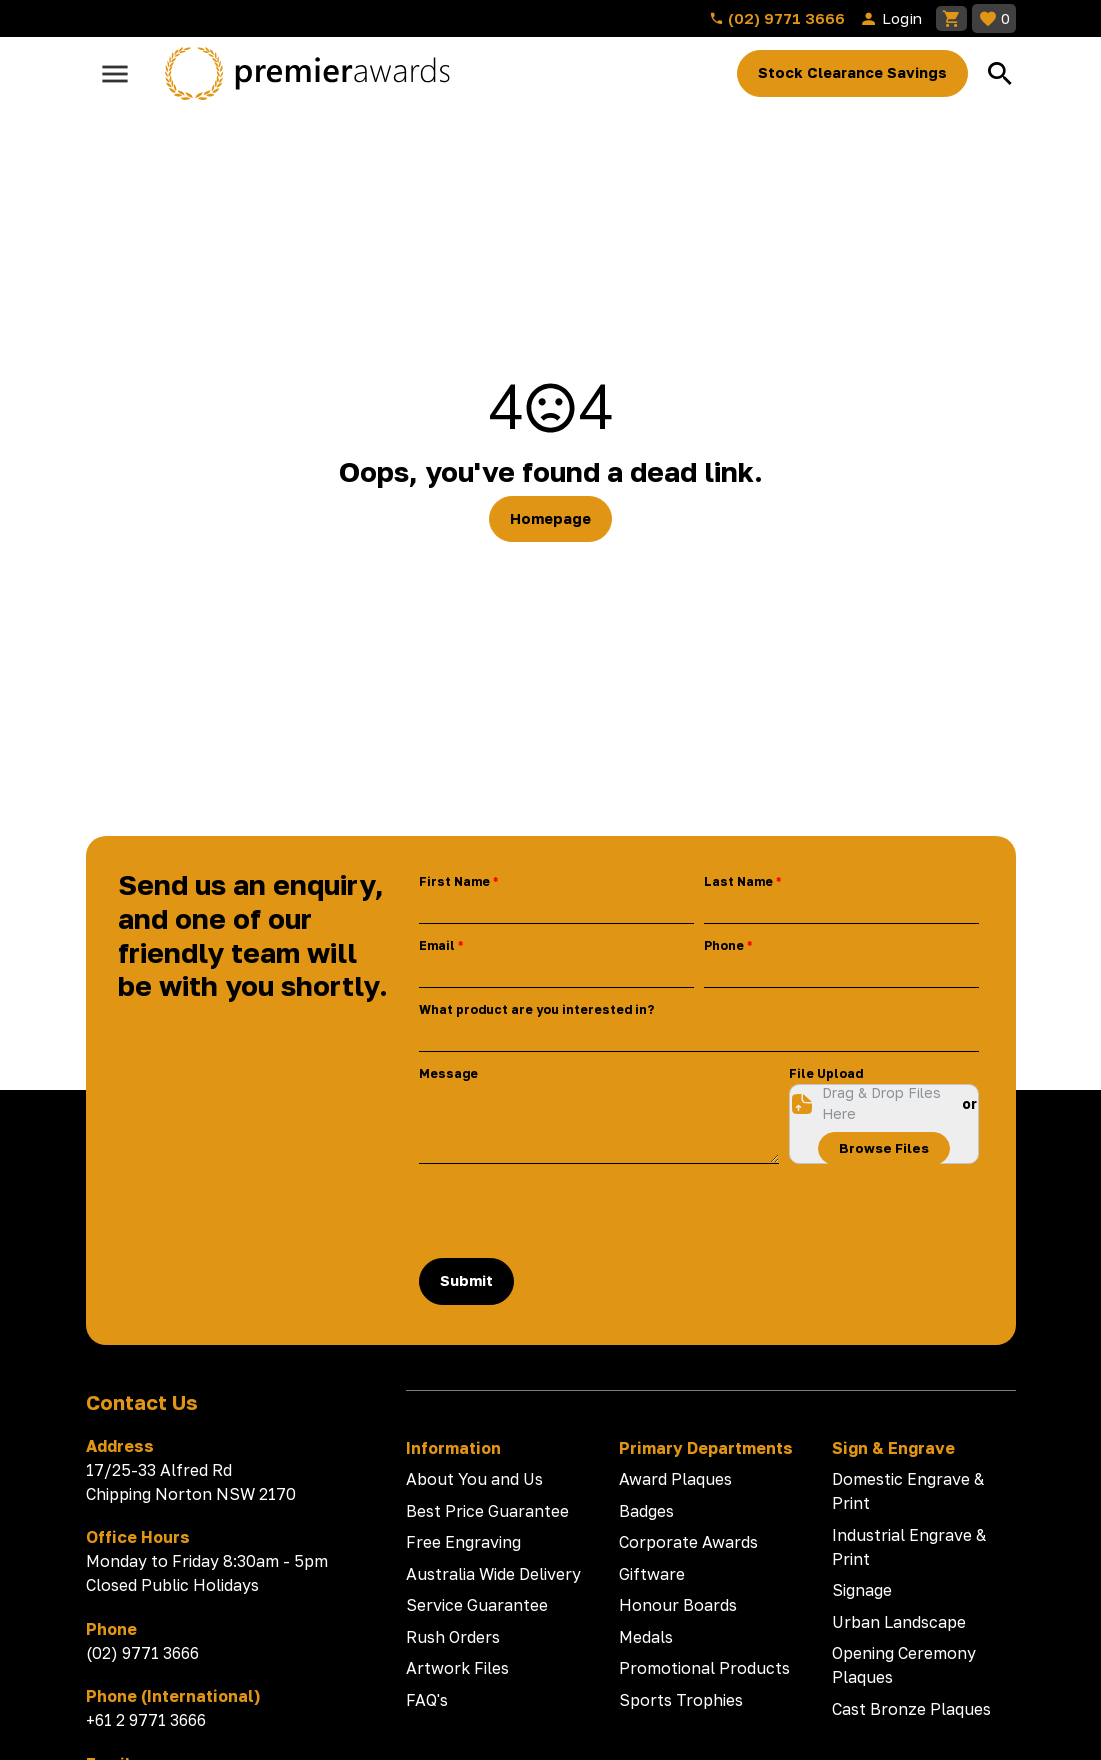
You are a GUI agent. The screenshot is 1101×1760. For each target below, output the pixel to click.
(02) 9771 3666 (777, 18)
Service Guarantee (477, 1605)
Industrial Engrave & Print (909, 1547)
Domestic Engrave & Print (908, 1491)
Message (448, 1073)
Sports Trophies (681, 1700)
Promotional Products (704, 1668)
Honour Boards (678, 1605)
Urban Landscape (899, 1622)
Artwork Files (457, 1668)
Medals (646, 1637)
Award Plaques (675, 1479)
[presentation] (571, 1211)
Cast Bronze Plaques (911, 1709)
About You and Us (474, 1479)
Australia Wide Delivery (493, 1574)
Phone (724, 945)
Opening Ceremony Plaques (904, 1665)
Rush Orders (453, 1637)
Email (437, 945)
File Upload (826, 1073)
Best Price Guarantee (487, 1511)
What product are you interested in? (536, 1009)
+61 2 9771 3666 (146, 1720)
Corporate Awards (688, 1542)
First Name (454, 881)
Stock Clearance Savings (852, 72)
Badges (646, 1511)
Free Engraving (463, 1542)
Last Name (738, 881)
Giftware (652, 1574)
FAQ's (427, 1700)
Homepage (550, 518)
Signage (862, 1590)
